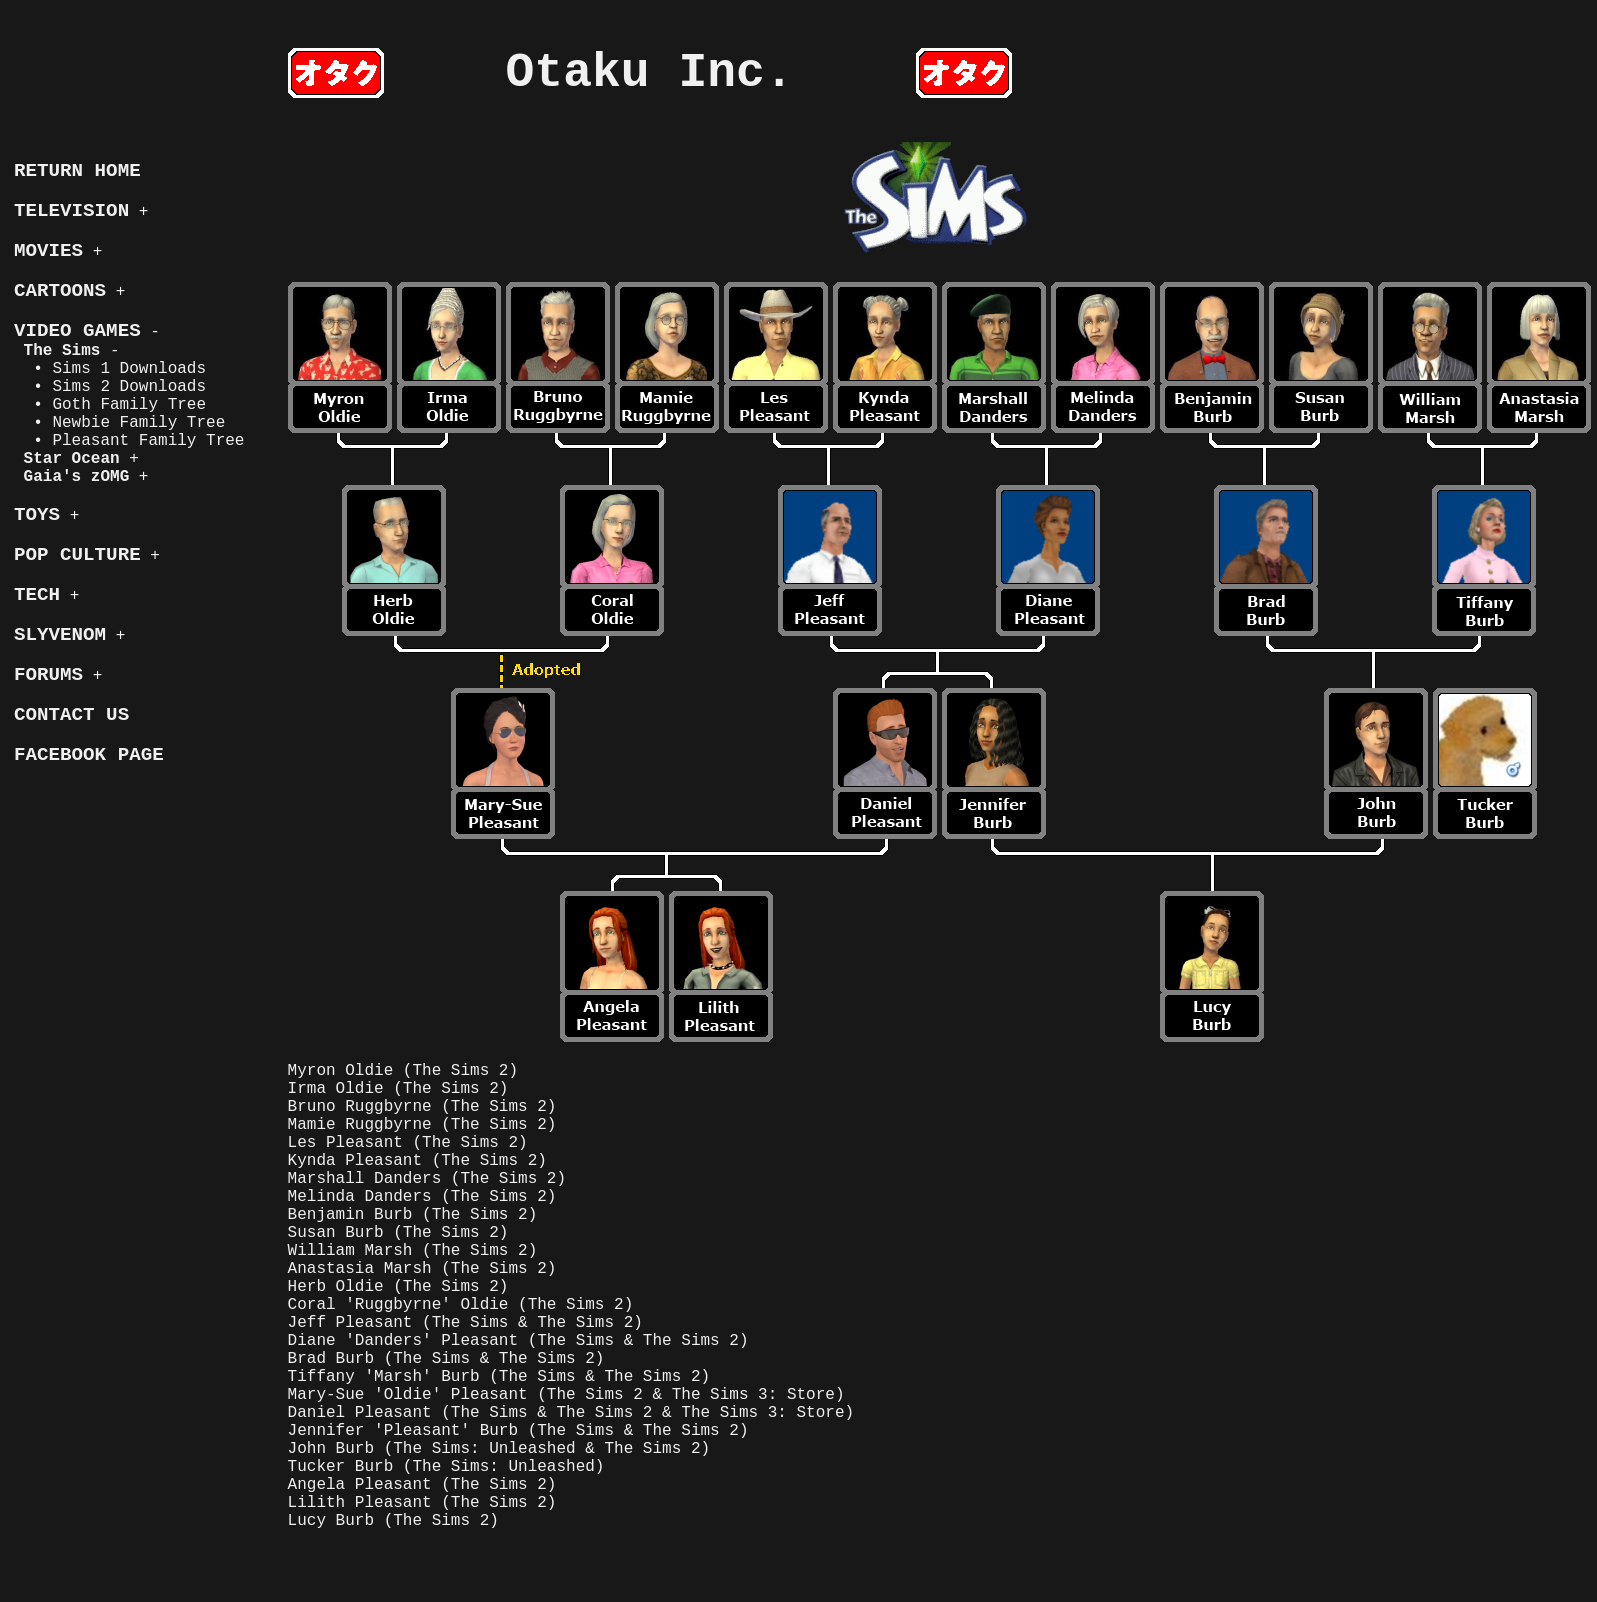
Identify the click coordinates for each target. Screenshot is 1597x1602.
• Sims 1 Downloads (110, 369)
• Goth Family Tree (110, 405)
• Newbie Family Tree (119, 423)
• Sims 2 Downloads (110, 387)
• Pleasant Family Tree (129, 441)
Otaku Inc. (650, 73)
